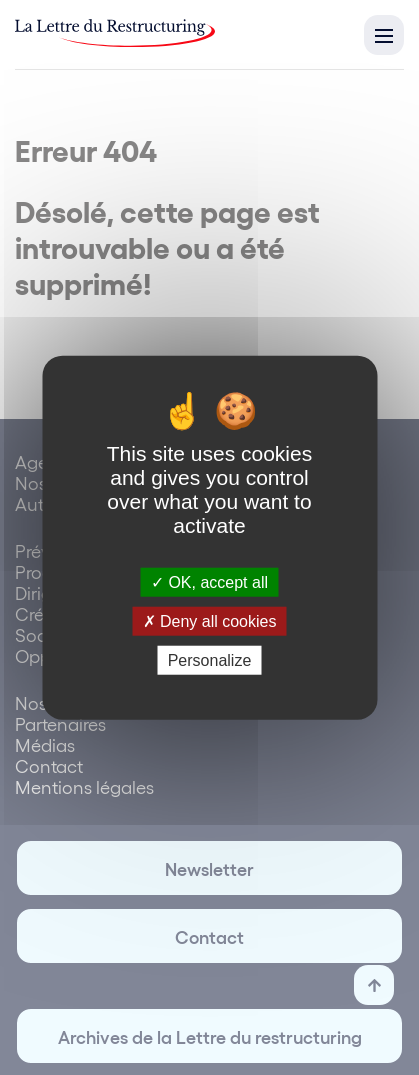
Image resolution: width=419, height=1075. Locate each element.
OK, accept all (209, 581)
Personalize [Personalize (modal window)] (210, 660)
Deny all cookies (210, 620)
